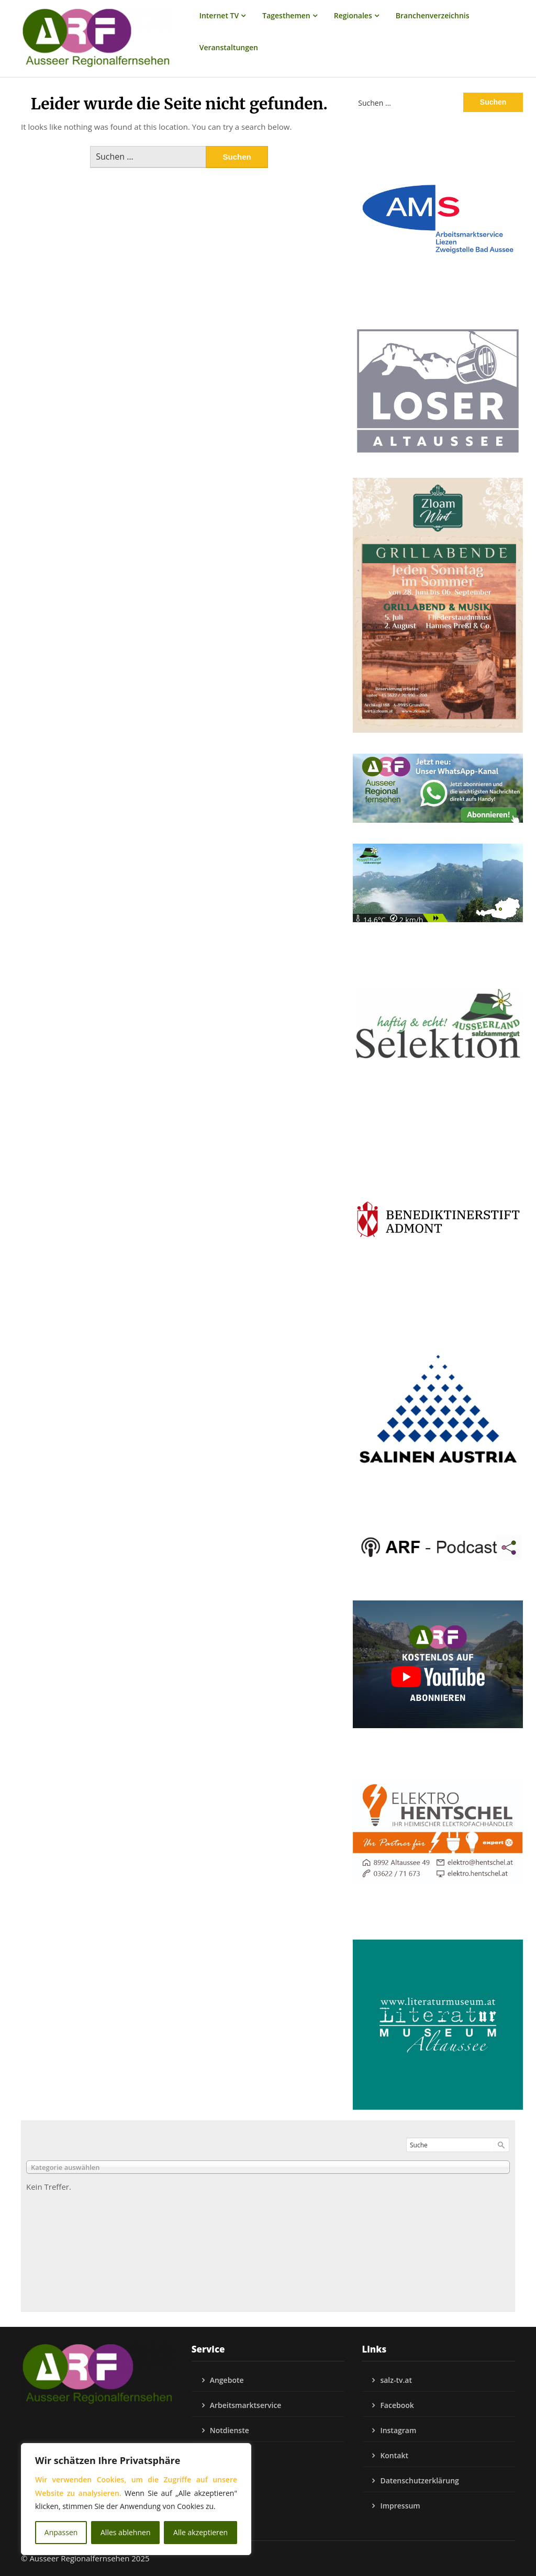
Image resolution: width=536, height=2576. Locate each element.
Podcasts (225, 2455)
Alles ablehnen (125, 2532)
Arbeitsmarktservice (246, 2405)
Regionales (353, 15)
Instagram (398, 2430)
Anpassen (61, 2532)
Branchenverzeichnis (433, 15)
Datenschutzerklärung (419, 2480)
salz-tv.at (396, 2380)
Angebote (227, 2380)
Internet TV (219, 15)
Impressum (400, 2506)
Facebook (397, 2405)
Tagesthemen (286, 15)
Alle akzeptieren (200, 2532)
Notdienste (229, 2430)
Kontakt (394, 2455)
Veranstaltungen (228, 47)
